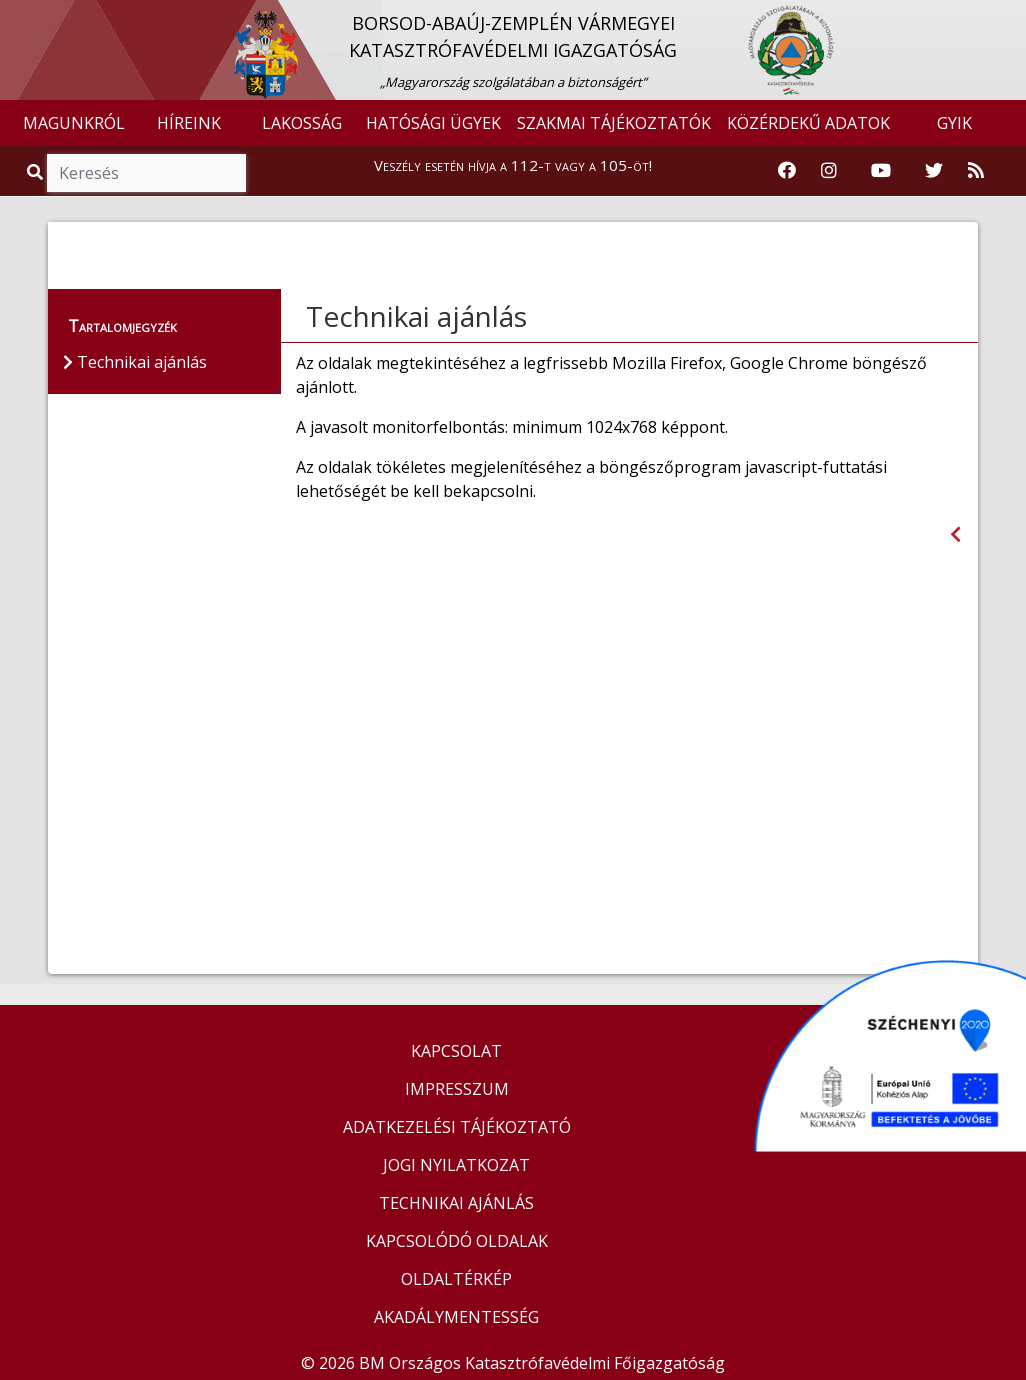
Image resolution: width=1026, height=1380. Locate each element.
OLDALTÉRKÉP (456, 1279)
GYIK (954, 123)
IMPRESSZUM (457, 1089)
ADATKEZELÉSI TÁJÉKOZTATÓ (457, 1127)
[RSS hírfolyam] (976, 171)
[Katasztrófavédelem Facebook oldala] (787, 171)
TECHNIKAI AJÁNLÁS (456, 1203)
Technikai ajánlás (416, 316)
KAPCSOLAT (456, 1051)
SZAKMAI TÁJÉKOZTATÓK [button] (614, 123)
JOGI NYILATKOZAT (456, 1165)
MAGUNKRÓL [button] (74, 123)
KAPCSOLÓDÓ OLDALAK (457, 1241)
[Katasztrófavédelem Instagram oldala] (829, 171)
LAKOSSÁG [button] (302, 123)
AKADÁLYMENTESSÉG (456, 1317)
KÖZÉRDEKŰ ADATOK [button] (808, 123)
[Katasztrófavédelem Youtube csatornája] (881, 171)
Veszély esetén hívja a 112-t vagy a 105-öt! (513, 165)
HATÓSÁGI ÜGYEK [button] (433, 123)
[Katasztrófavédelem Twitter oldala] (934, 171)
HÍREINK (189, 123)
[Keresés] (146, 173)
